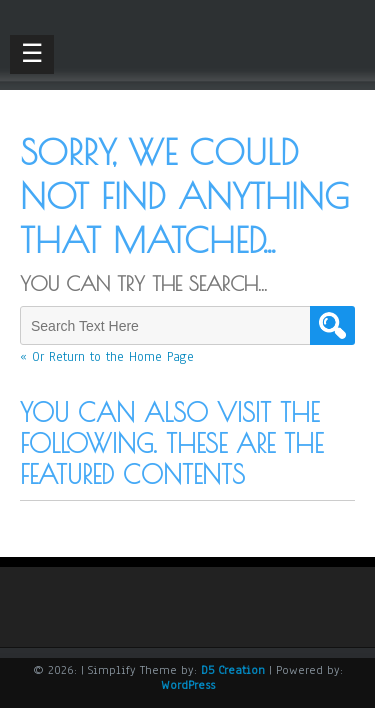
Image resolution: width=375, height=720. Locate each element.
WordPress (188, 685)
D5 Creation (233, 670)
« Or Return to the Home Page (107, 357)
